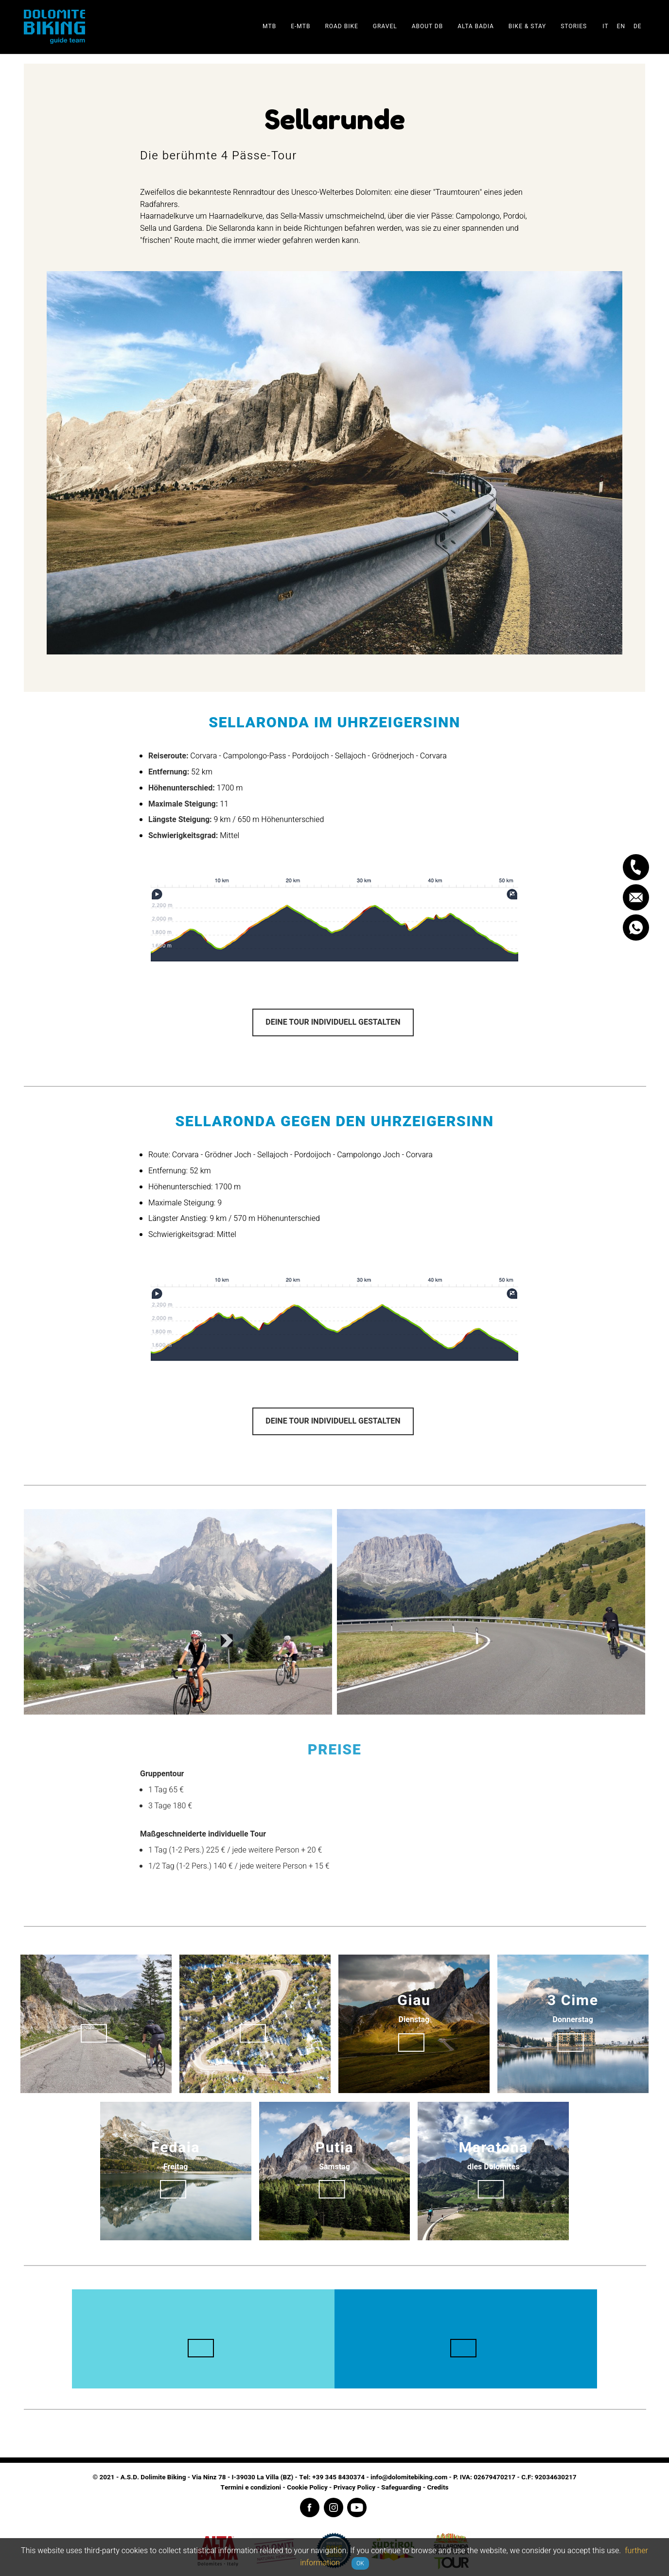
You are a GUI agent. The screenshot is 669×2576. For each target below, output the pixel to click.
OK (360, 2563)
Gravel (385, 26)
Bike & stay (527, 26)
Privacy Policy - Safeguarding (378, 2487)
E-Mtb (300, 26)
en (621, 26)
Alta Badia (476, 26)
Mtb (269, 26)
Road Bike (341, 26)
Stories (574, 26)
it (605, 26)
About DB (427, 26)
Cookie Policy (307, 2487)
